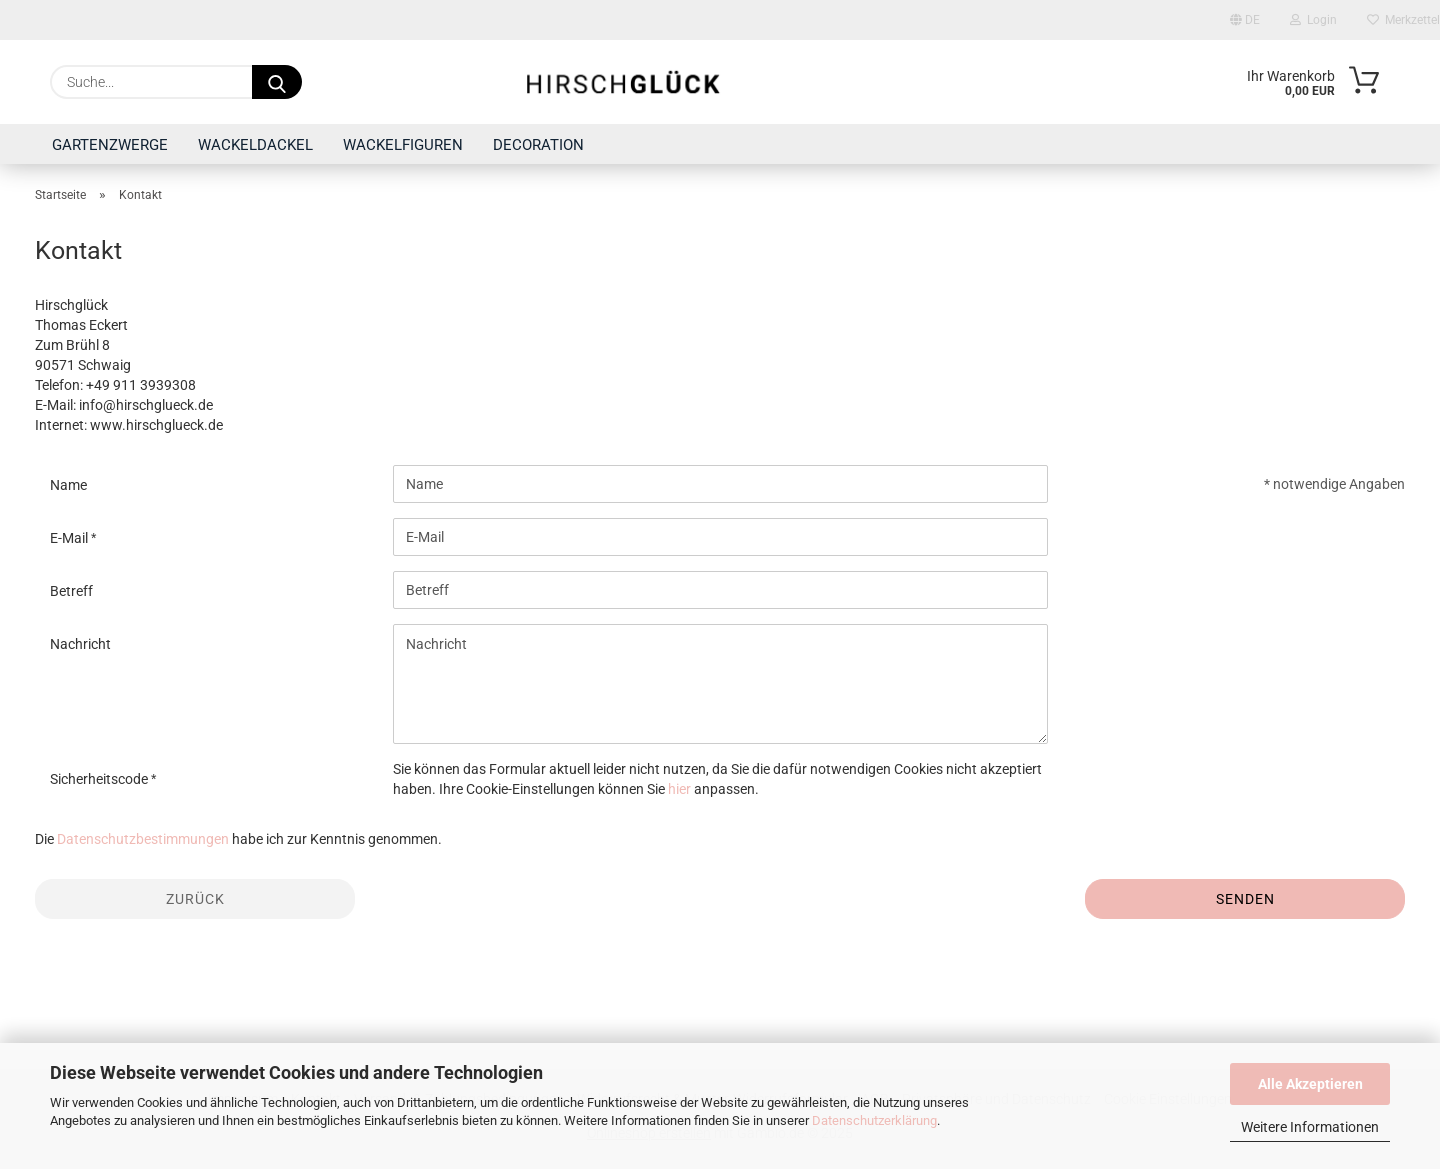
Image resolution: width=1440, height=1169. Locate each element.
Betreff (71, 591)
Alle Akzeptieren (1310, 1084)
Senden (1245, 899)
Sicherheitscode (100, 779)
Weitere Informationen (1310, 1127)
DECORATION (538, 145)
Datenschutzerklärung (874, 1120)
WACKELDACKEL (255, 145)
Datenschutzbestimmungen (143, 839)
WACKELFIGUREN (403, 145)
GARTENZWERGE (110, 145)
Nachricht (80, 644)
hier (679, 789)
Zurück (195, 899)
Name (68, 485)
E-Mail (70, 538)
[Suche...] (277, 82)
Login (1313, 20)
